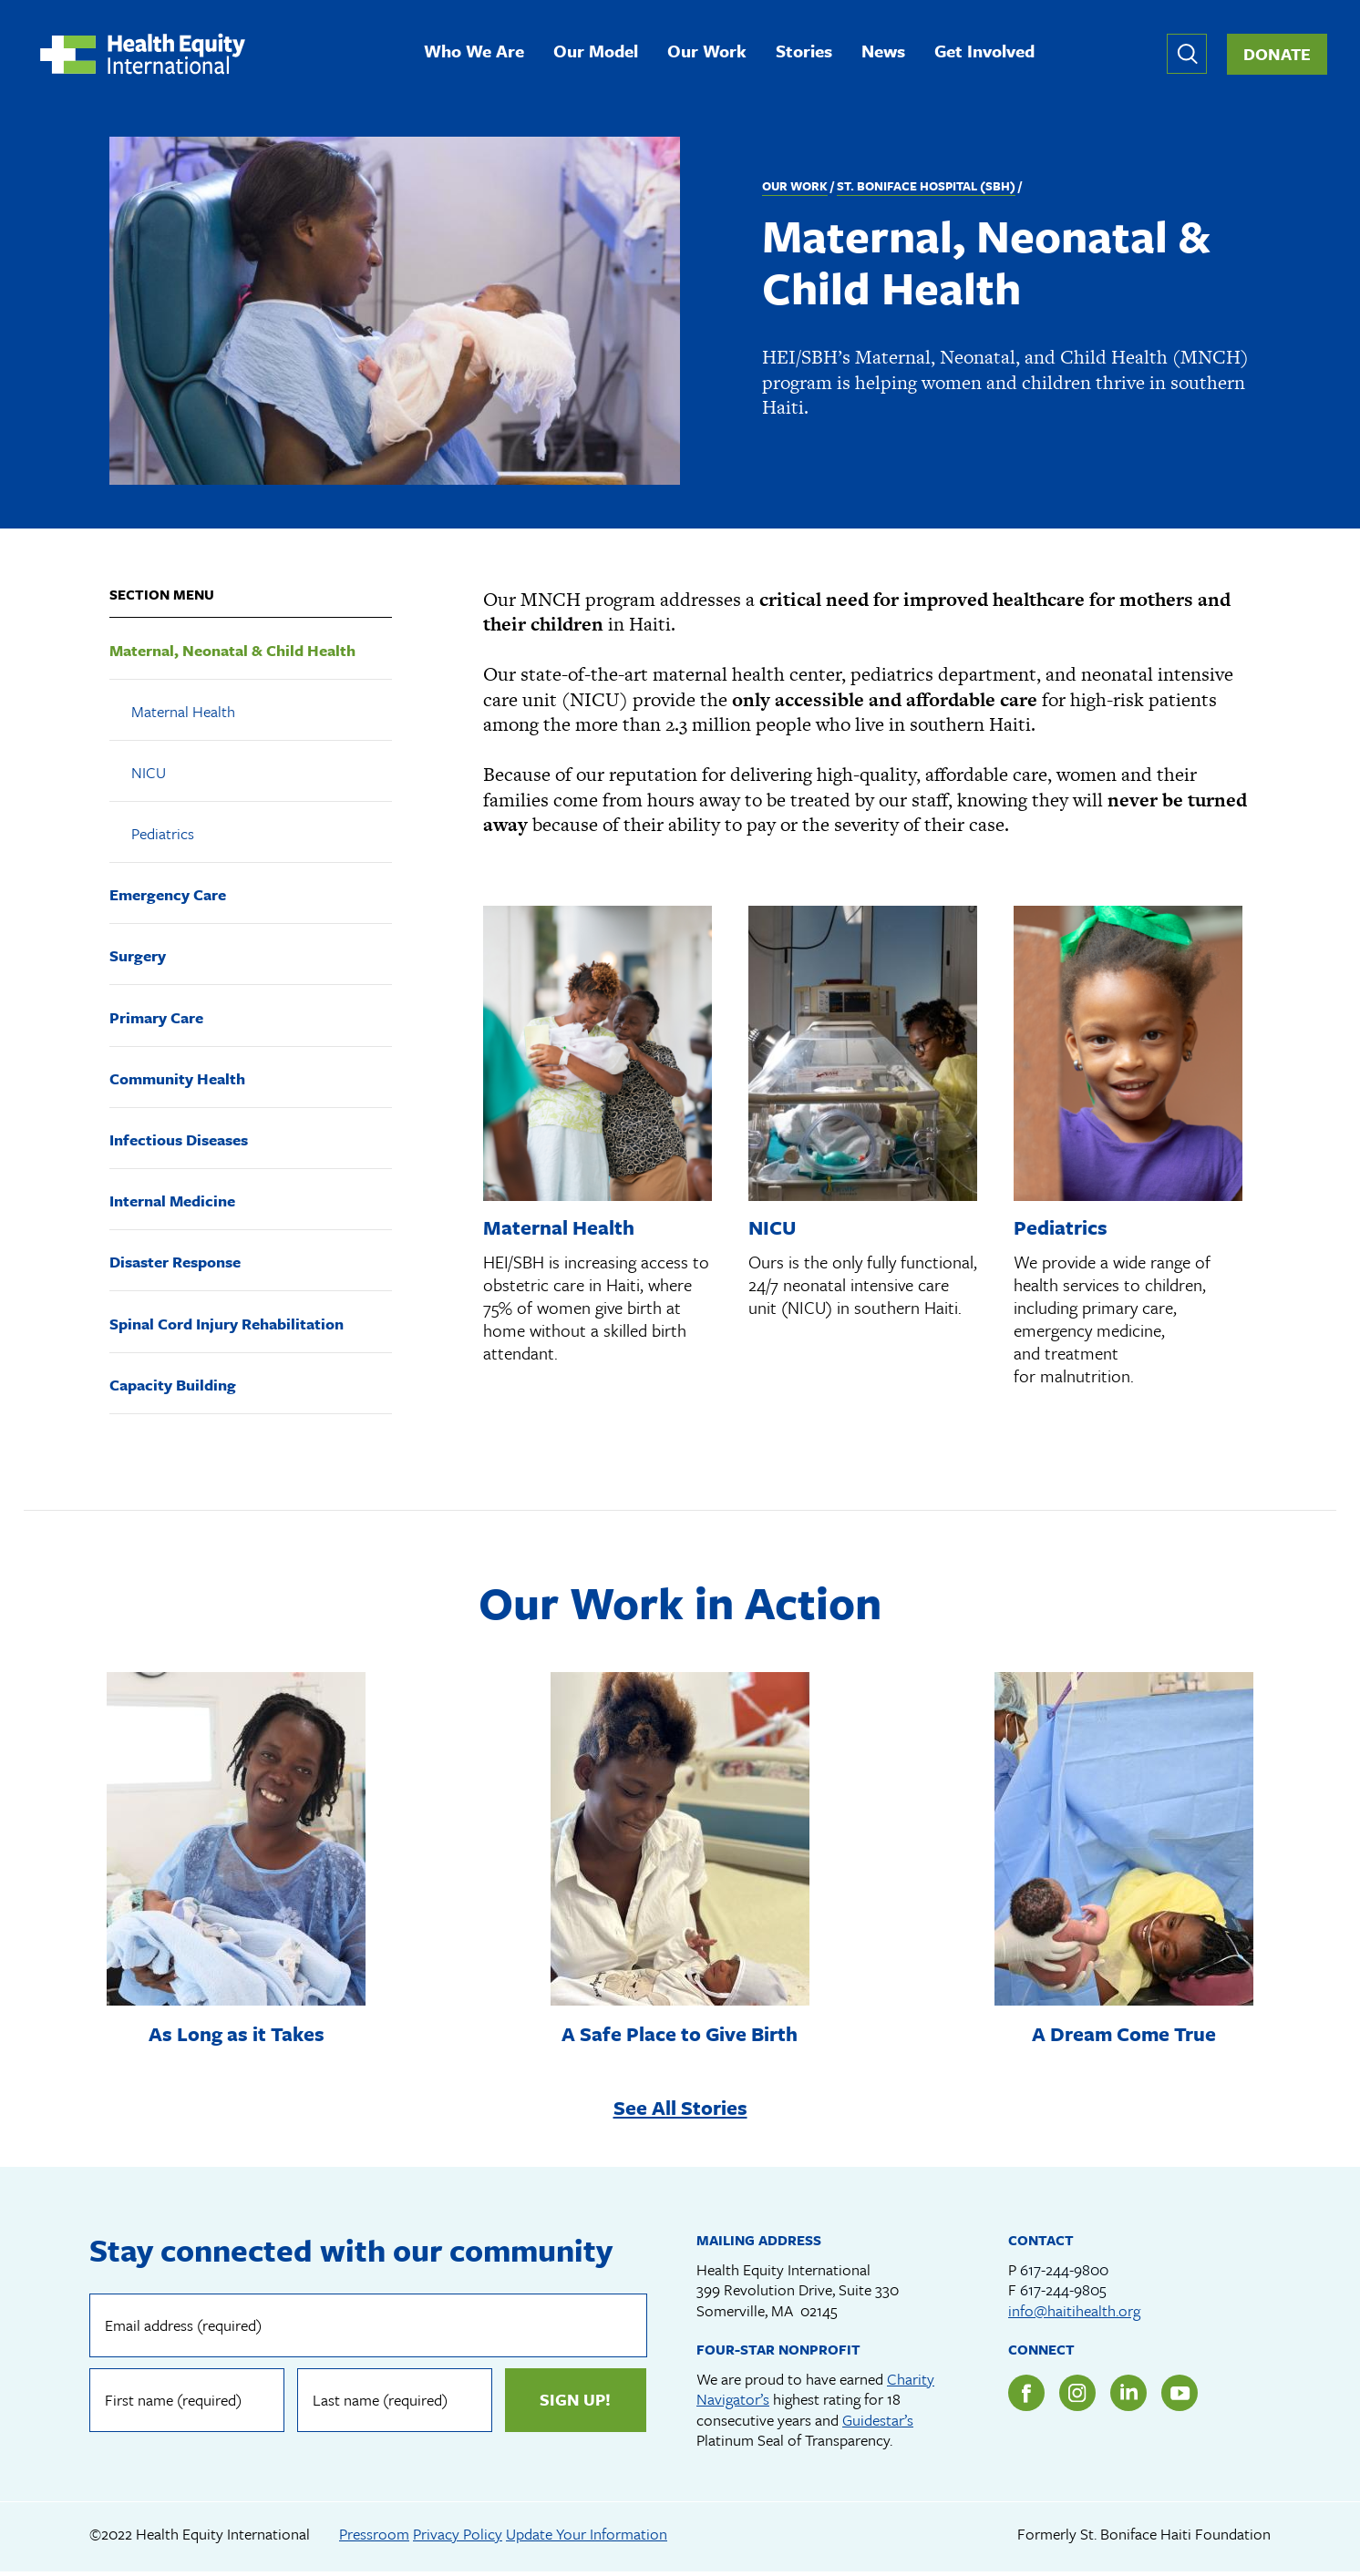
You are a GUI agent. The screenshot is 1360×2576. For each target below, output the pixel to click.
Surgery (137, 958)
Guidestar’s (877, 2423)
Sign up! (574, 2403)
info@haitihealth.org (1074, 2314)
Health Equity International (147, 55)
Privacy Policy (457, 2537)
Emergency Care (167, 897)
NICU (148, 775)
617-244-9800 (1064, 2273)
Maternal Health (183, 713)
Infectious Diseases (178, 1142)
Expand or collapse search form (1187, 56)
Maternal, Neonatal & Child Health (232, 652)
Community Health (177, 1080)
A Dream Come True (1123, 2036)
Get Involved (990, 53)
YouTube (1179, 2396)
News (889, 53)
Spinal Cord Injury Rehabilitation (226, 1325)
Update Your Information (586, 2537)
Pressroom (374, 2537)
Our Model (601, 53)
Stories (809, 53)
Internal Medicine (172, 1203)
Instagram (1077, 2396)
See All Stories (680, 2110)
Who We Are (479, 53)
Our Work (712, 53)
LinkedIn (1128, 2396)
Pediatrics (162, 836)
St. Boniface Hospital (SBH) (926, 188)
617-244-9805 (1063, 2293)
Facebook (1026, 2396)
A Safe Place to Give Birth (679, 2036)
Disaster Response (175, 1264)
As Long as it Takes (236, 2036)
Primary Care (156, 1019)
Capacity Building (172, 1386)
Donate (1277, 55)
